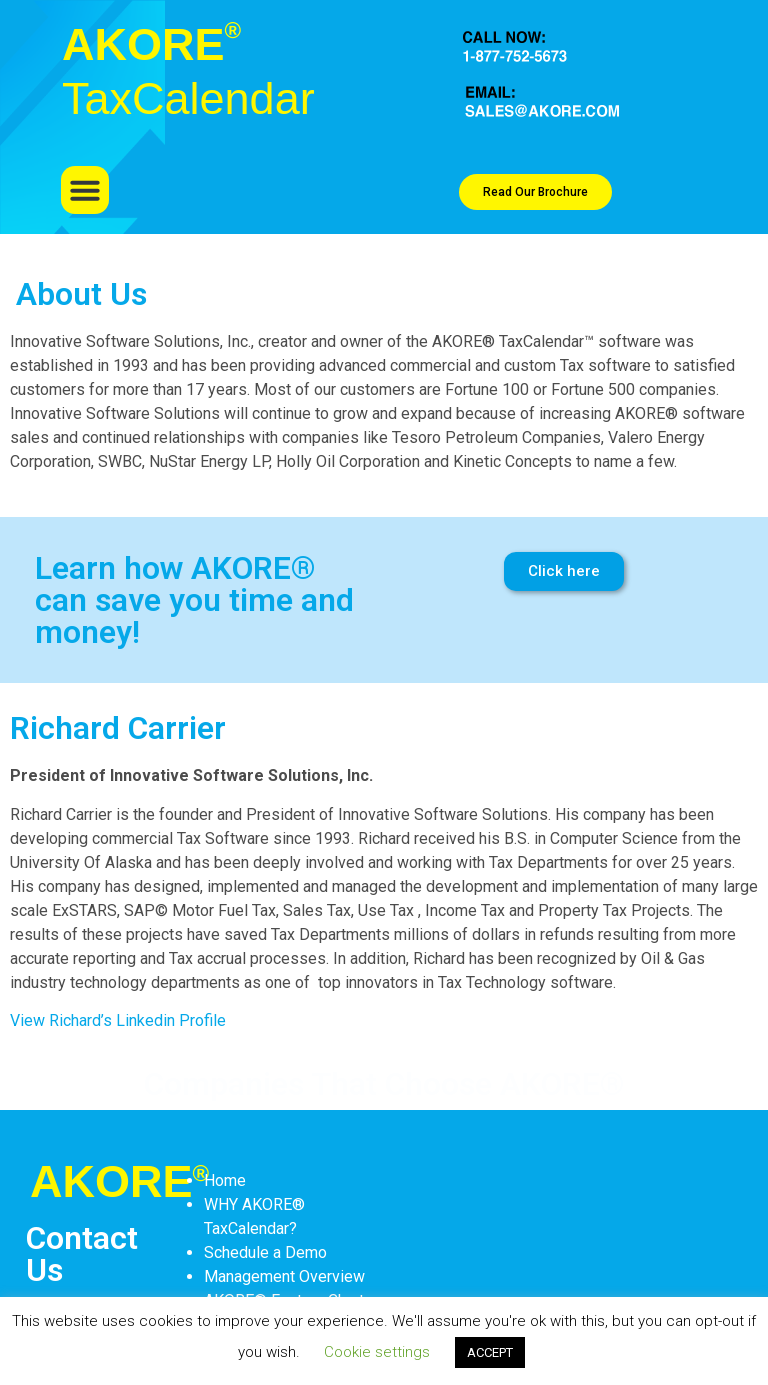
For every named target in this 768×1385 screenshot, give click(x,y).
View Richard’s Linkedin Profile (118, 1020)
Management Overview (284, 1276)
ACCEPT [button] (490, 1352)
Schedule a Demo (265, 1252)
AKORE (119, 1181)
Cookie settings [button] (377, 1352)
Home (225, 1180)
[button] (85, 190)
